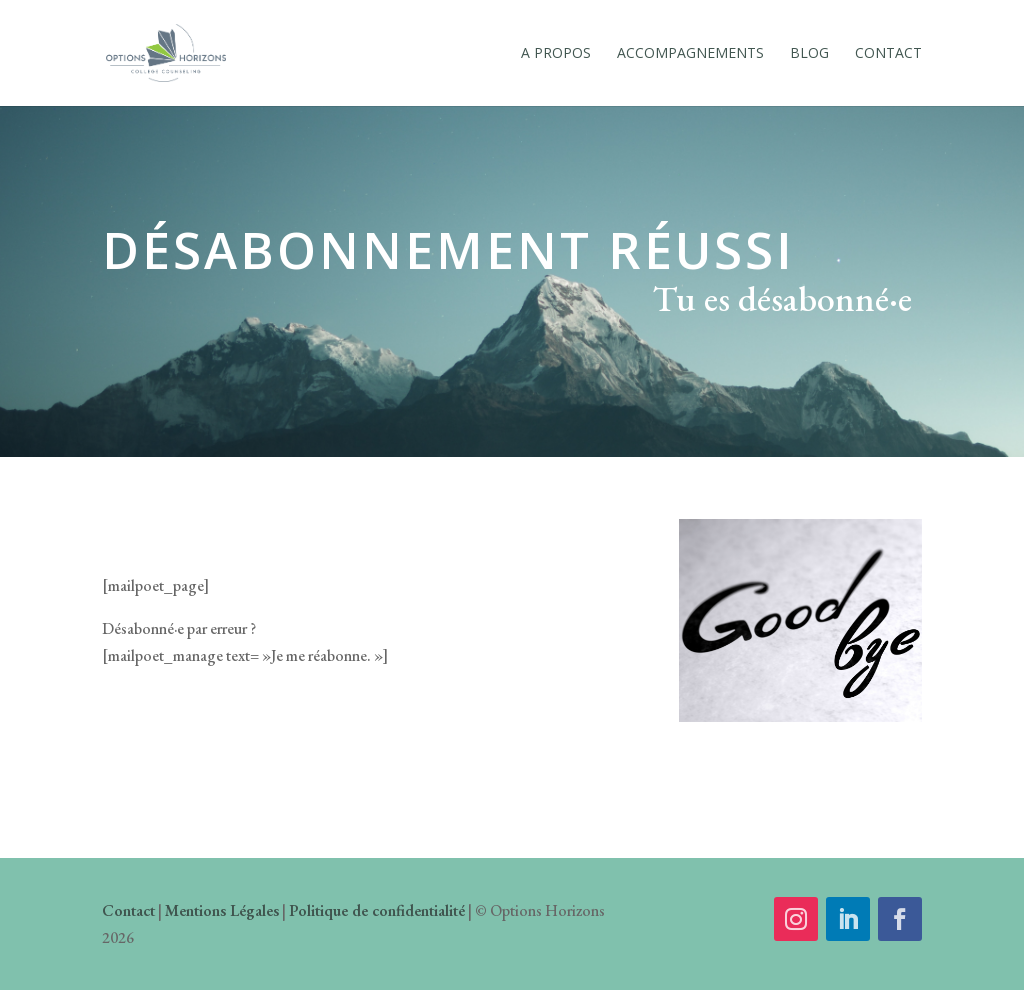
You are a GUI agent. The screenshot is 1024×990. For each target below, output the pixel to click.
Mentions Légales (222, 910)
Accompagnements (690, 54)
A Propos (556, 54)
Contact (888, 54)
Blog (809, 54)
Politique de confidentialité (377, 910)
